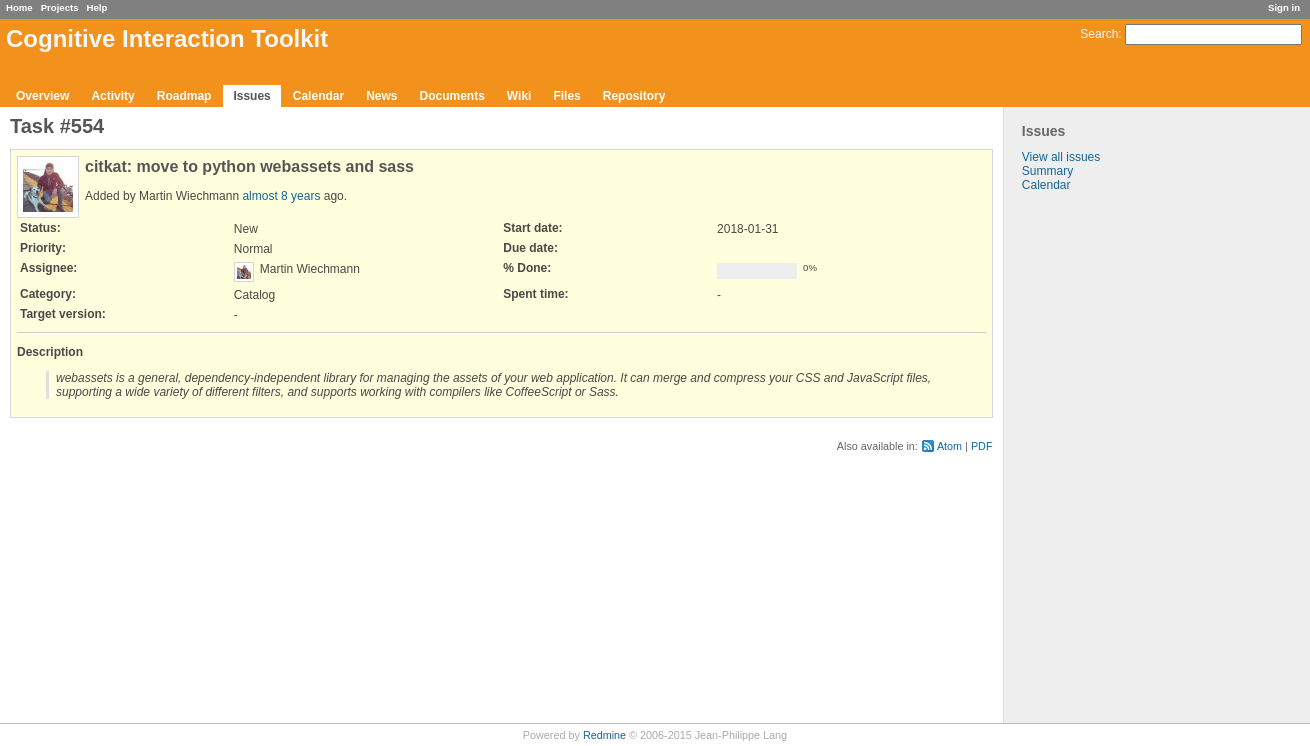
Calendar (318, 96)
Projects (60, 7)
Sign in (1284, 7)
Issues (251, 96)
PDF (982, 446)
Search (1099, 34)
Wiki (519, 96)
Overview (42, 96)
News (381, 96)
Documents (452, 96)
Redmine (604, 735)
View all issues (1061, 157)
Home (19, 7)
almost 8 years (281, 196)
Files (566, 96)
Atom (949, 446)
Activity (112, 96)
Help (97, 7)
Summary (1047, 171)
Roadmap (184, 96)
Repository (634, 96)
